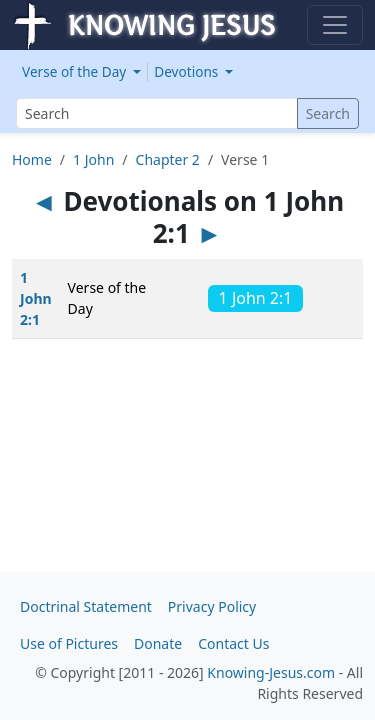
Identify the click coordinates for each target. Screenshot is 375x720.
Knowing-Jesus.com (271, 672)
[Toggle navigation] (335, 25)
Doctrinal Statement (86, 606)
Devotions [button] (188, 71)
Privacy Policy (212, 606)
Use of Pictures (69, 643)
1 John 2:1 (36, 298)
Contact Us (233, 643)
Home (32, 159)
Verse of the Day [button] (76, 71)
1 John (93, 159)
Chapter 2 (168, 159)
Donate (158, 643)
